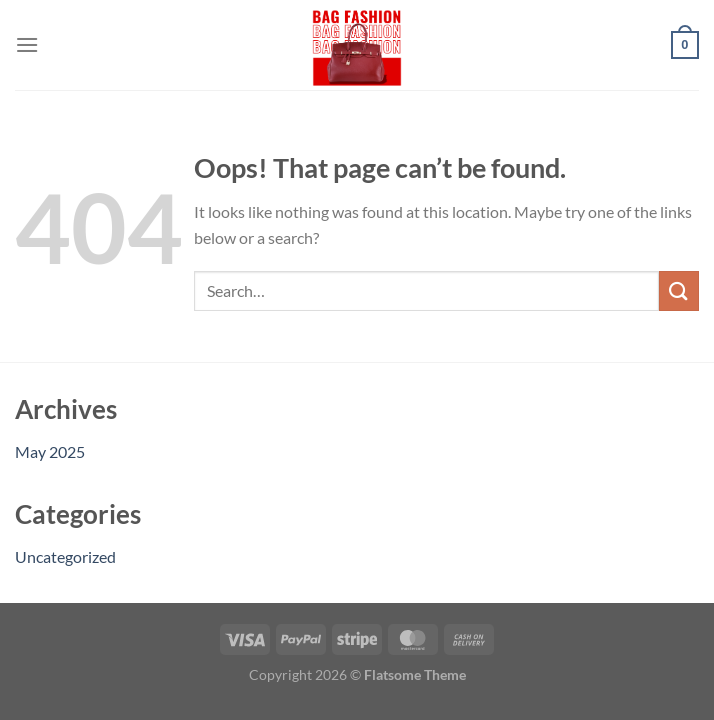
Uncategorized (65, 556)
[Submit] (679, 290)
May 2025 (50, 451)
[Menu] (27, 44)
